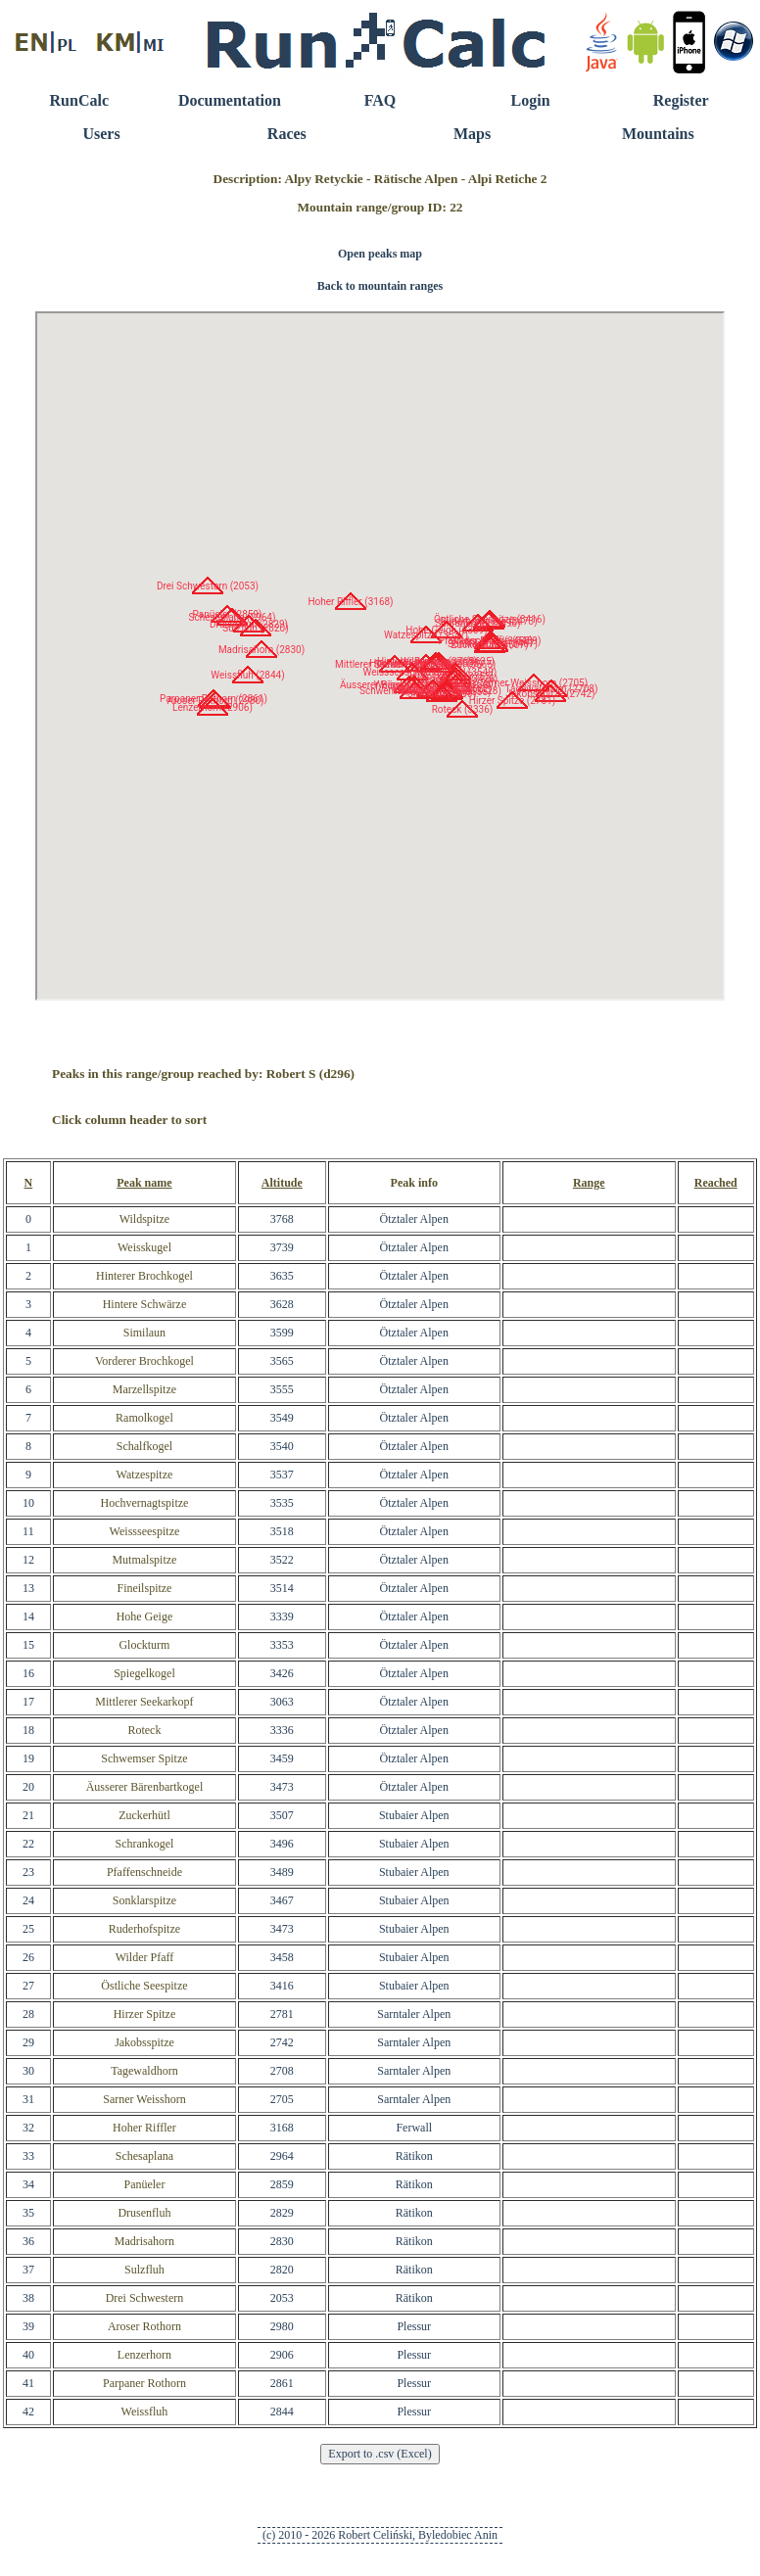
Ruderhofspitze (144, 1929)
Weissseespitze (145, 1531)
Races (287, 133)
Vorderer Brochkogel (144, 1361)
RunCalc (79, 100)
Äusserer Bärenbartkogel (145, 1787)
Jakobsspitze (144, 2042)
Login (530, 100)
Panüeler (144, 2184)
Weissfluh (144, 2411)
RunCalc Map (380, 656)
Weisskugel (144, 1247)
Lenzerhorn (144, 2355)
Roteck (144, 1730)
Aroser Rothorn (144, 2326)
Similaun (144, 1332)
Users (100, 133)
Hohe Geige (145, 1616)
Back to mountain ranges (380, 286)
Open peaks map (380, 253)
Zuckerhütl (144, 1815)
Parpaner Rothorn (144, 2383)
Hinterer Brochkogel (144, 1276)
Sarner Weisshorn (144, 2099)
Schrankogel (144, 1843)
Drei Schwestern (145, 2298)
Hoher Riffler (144, 2127)
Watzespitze (145, 1474)
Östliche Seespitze (144, 1985)
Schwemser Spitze (144, 1758)
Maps (472, 133)
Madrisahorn (144, 2241)
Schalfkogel (144, 1446)
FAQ (380, 100)
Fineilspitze (144, 1588)
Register (681, 100)
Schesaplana (144, 2156)
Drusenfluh (144, 2213)
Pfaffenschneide (144, 1872)
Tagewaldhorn (144, 2071)
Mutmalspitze (144, 1560)
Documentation (229, 100)
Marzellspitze (144, 1389)
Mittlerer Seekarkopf (144, 1702)
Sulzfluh (144, 2269)
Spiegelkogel (144, 1673)
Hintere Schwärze (145, 1304)
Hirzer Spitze (145, 2014)
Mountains (658, 133)
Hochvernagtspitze (144, 1503)
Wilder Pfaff (145, 1957)
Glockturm (144, 1645)
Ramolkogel (144, 1418)
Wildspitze (144, 1219)
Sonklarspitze (144, 1900)
